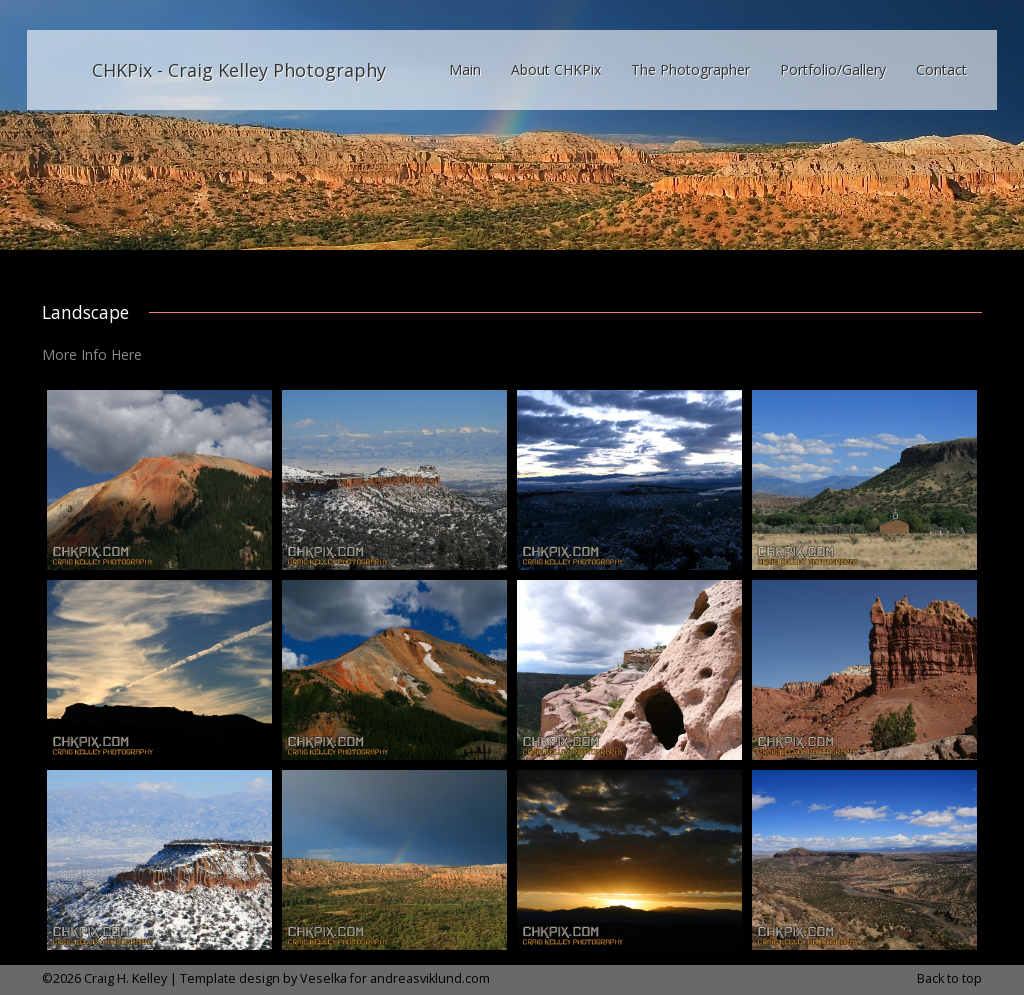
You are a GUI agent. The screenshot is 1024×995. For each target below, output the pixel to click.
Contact (941, 69)
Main (465, 69)
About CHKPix (556, 69)
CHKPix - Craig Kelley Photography (239, 70)
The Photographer (690, 69)
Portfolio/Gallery (833, 69)
